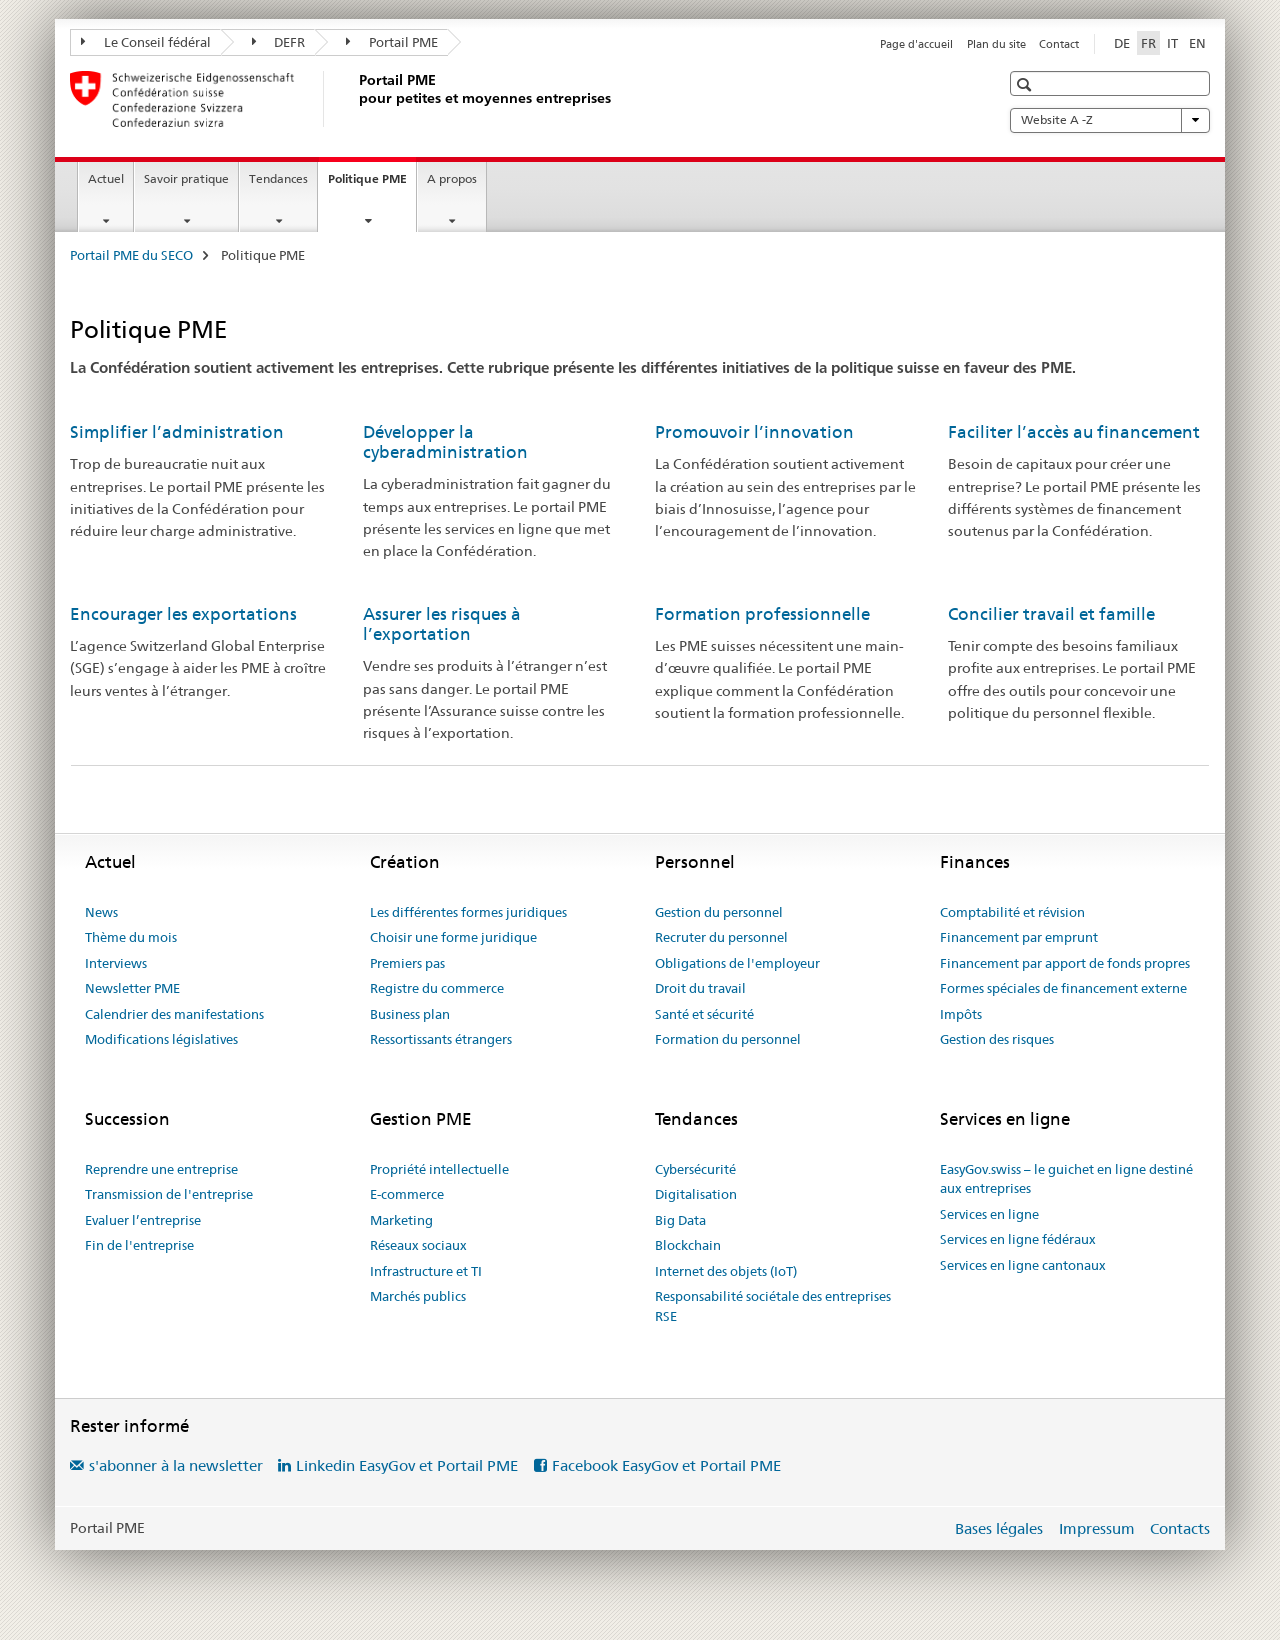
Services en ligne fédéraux (1018, 1239)
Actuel (106, 178)
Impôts (961, 1014)
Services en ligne (989, 1214)
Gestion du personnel (719, 912)
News (101, 912)
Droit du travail (700, 988)
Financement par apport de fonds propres (1065, 963)
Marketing (401, 1220)
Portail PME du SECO (131, 255)
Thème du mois (131, 937)
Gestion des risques (997, 1039)
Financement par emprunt (1019, 937)
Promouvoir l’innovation (754, 432)
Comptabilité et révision (1012, 912)
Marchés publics (418, 1296)
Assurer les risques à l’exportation (442, 624)
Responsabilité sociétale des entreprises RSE (773, 1306)
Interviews (116, 963)
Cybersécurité (695, 1169)
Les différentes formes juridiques (468, 912)
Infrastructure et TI (426, 1271)
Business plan (410, 1014)
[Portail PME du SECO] (355, 99)
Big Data (680, 1220)
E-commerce (407, 1194)
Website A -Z (1110, 120)
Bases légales (999, 1528)
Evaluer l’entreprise (143, 1220)
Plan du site (996, 44)
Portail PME (392, 42)
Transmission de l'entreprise (169, 1194)
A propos (452, 178)
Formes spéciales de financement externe (1063, 988)
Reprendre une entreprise (161, 1169)
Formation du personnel (728, 1039)
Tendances (278, 178)
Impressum (1097, 1528)
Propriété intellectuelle (439, 1169)
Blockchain (688, 1245)
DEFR (279, 42)
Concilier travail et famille (1051, 614)
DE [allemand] (1122, 43)
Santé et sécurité (704, 1014)
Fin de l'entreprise (139, 1245)
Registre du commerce (437, 988)
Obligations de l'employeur (737, 963)
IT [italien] (1172, 43)
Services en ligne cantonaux (1023, 1265)
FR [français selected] (1148, 43)
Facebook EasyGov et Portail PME (666, 1465)
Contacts (1180, 1528)
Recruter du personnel (721, 937)
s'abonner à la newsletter (176, 1465)
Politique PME (372, 185)
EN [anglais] (1197, 43)
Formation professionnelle (762, 614)
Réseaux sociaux (418, 1245)
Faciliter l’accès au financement (1074, 432)
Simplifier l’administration (177, 432)
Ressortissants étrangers (441, 1039)
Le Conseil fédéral (146, 42)
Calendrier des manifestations (174, 1014)
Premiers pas (407, 963)
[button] (1026, 84)
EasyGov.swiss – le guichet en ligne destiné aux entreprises (1066, 1179)
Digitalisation (696, 1194)
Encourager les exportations (183, 614)
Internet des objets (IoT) (726, 1271)
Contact (1059, 44)
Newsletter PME (132, 988)
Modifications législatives (161, 1039)
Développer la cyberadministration (445, 442)
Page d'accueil (916, 44)
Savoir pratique (186, 178)
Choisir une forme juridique (453, 937)
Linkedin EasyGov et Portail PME (407, 1465)
